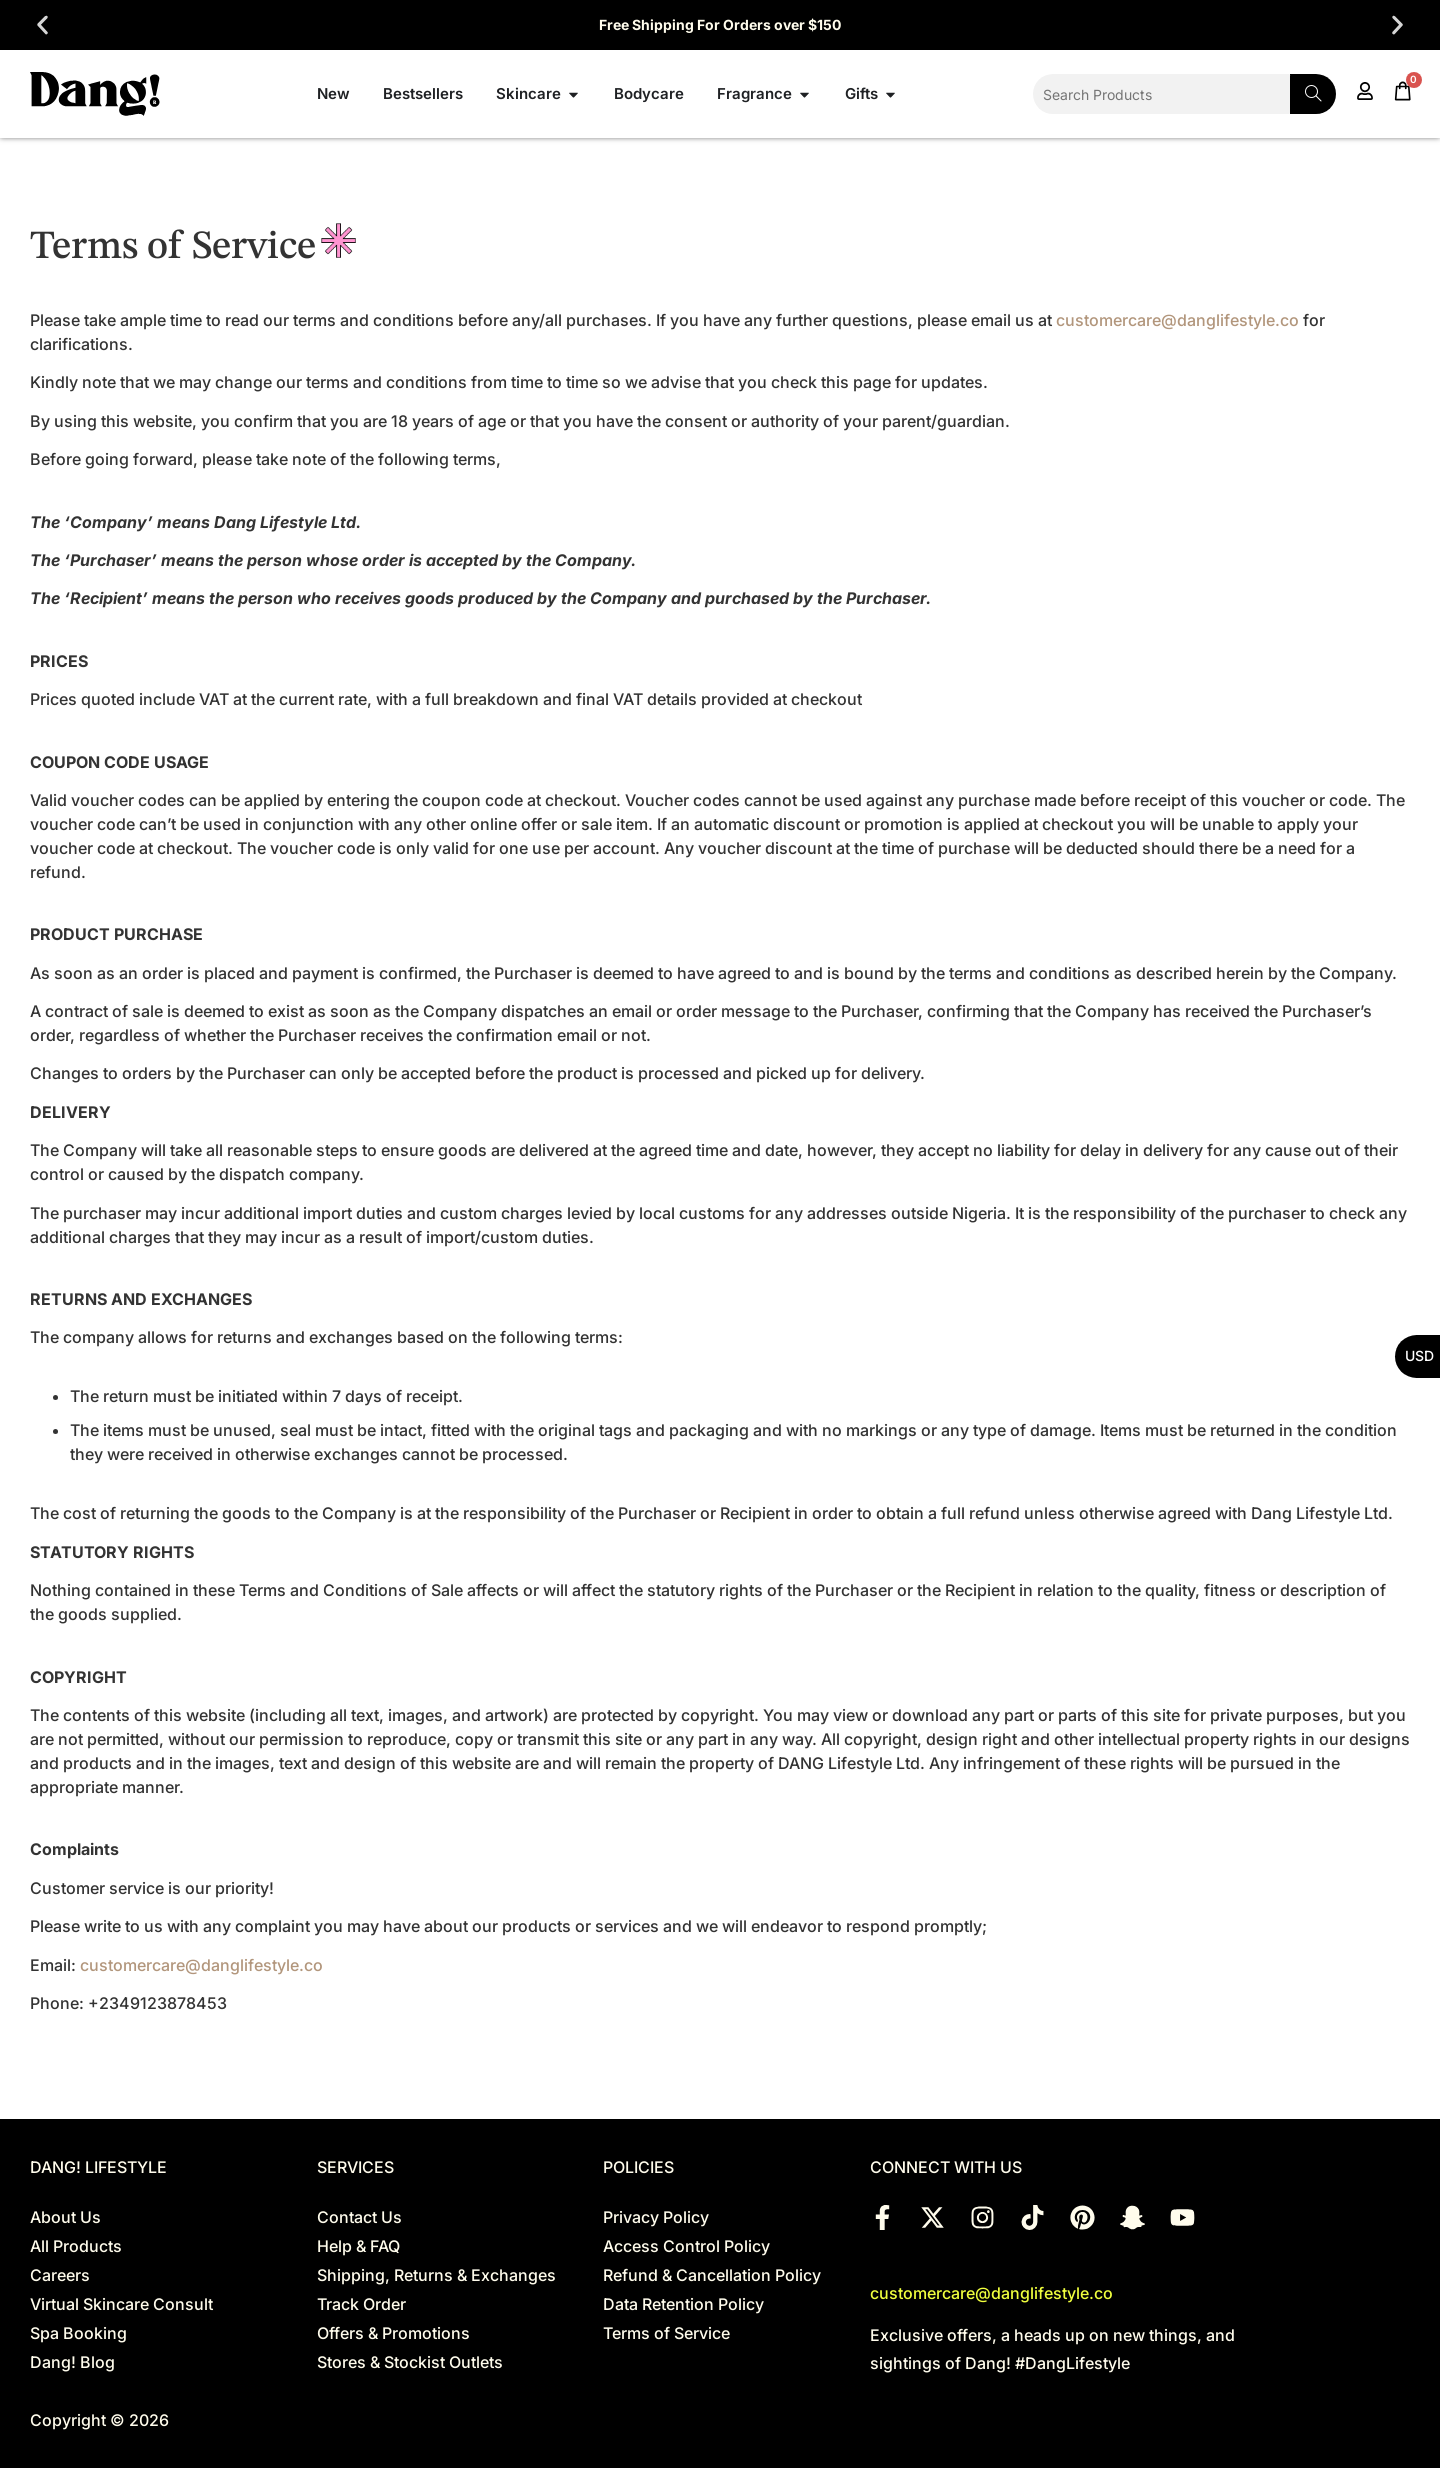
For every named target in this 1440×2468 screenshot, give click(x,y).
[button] (42, 25)
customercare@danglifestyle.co (1177, 320)
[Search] (1313, 94)
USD (1419, 1355)
